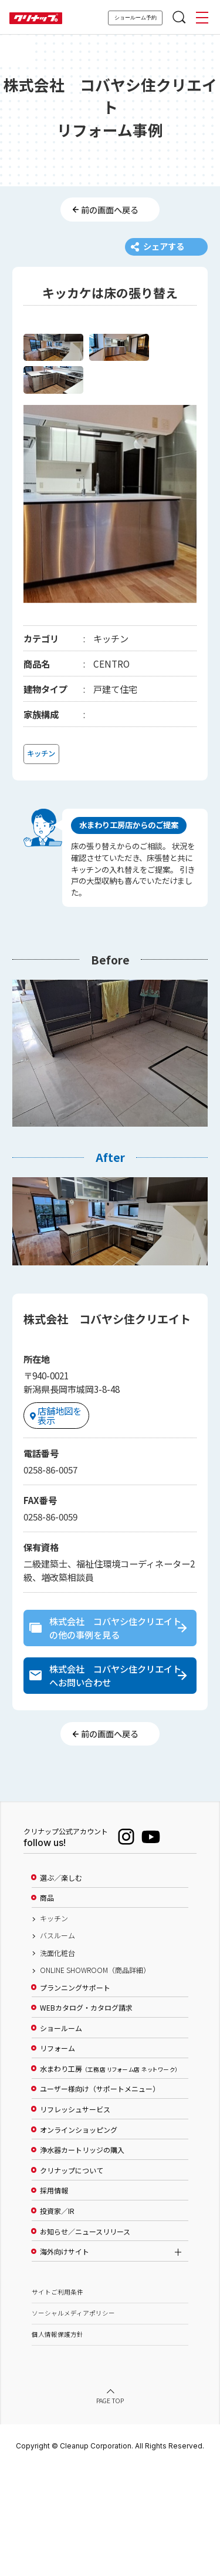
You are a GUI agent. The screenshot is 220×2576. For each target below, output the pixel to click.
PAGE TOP (110, 2510)
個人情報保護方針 (57, 2443)
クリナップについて (71, 2279)
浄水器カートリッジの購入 (82, 2259)
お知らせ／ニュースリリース (85, 2340)
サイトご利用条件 (57, 2401)
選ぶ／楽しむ (61, 1986)
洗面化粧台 (57, 2061)
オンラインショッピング (78, 2238)
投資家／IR (57, 2319)
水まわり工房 (109, 2177)
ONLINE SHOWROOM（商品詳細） (95, 2079)
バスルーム (57, 2044)
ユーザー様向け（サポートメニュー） (100, 2198)
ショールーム (61, 2137)
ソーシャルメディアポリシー (73, 2422)
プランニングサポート (75, 2096)
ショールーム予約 (135, 18)
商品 (47, 2007)
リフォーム (57, 2157)
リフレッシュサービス (75, 2218)
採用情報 (54, 2299)
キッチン (54, 2027)
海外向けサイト (64, 2361)
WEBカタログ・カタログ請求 (86, 2117)
